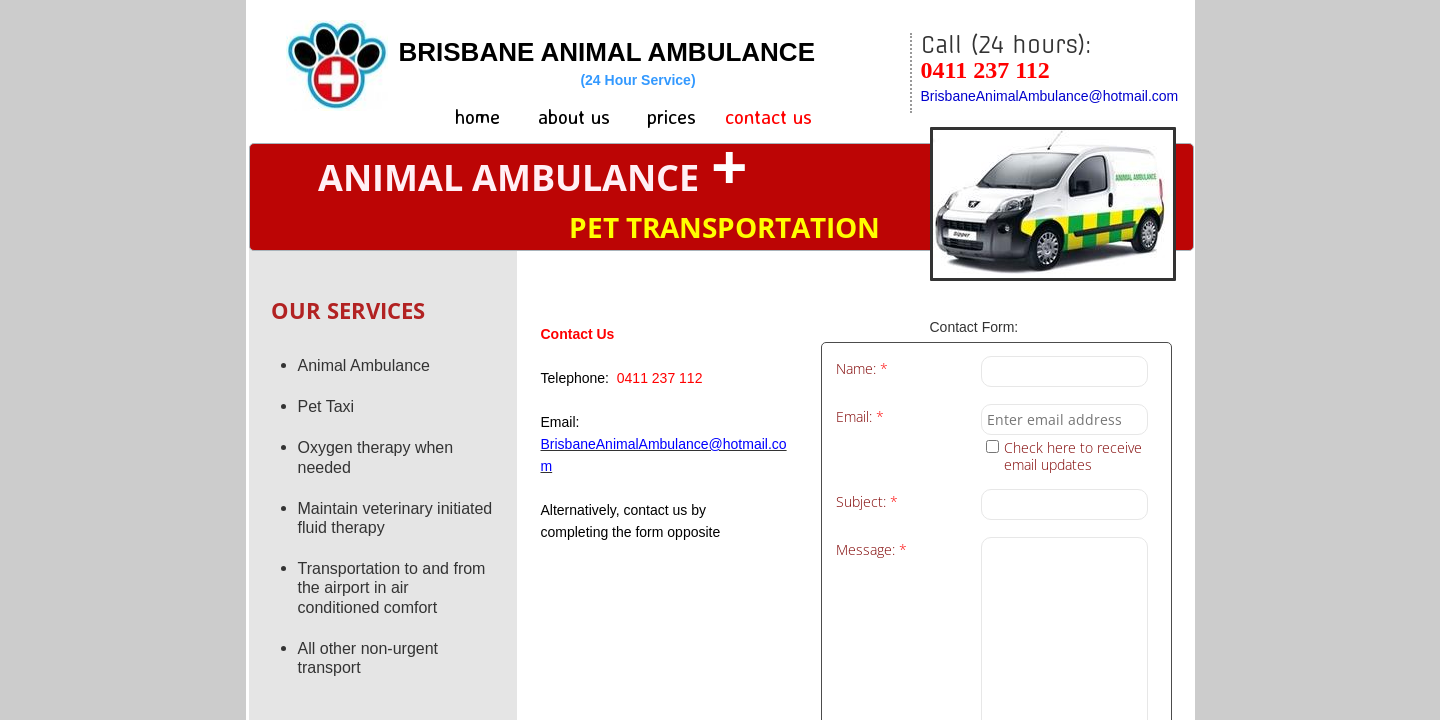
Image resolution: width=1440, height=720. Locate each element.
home (477, 116)
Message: (871, 550)
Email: (860, 417)
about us (574, 116)
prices (671, 116)
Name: (862, 369)
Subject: (867, 502)
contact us (768, 116)
